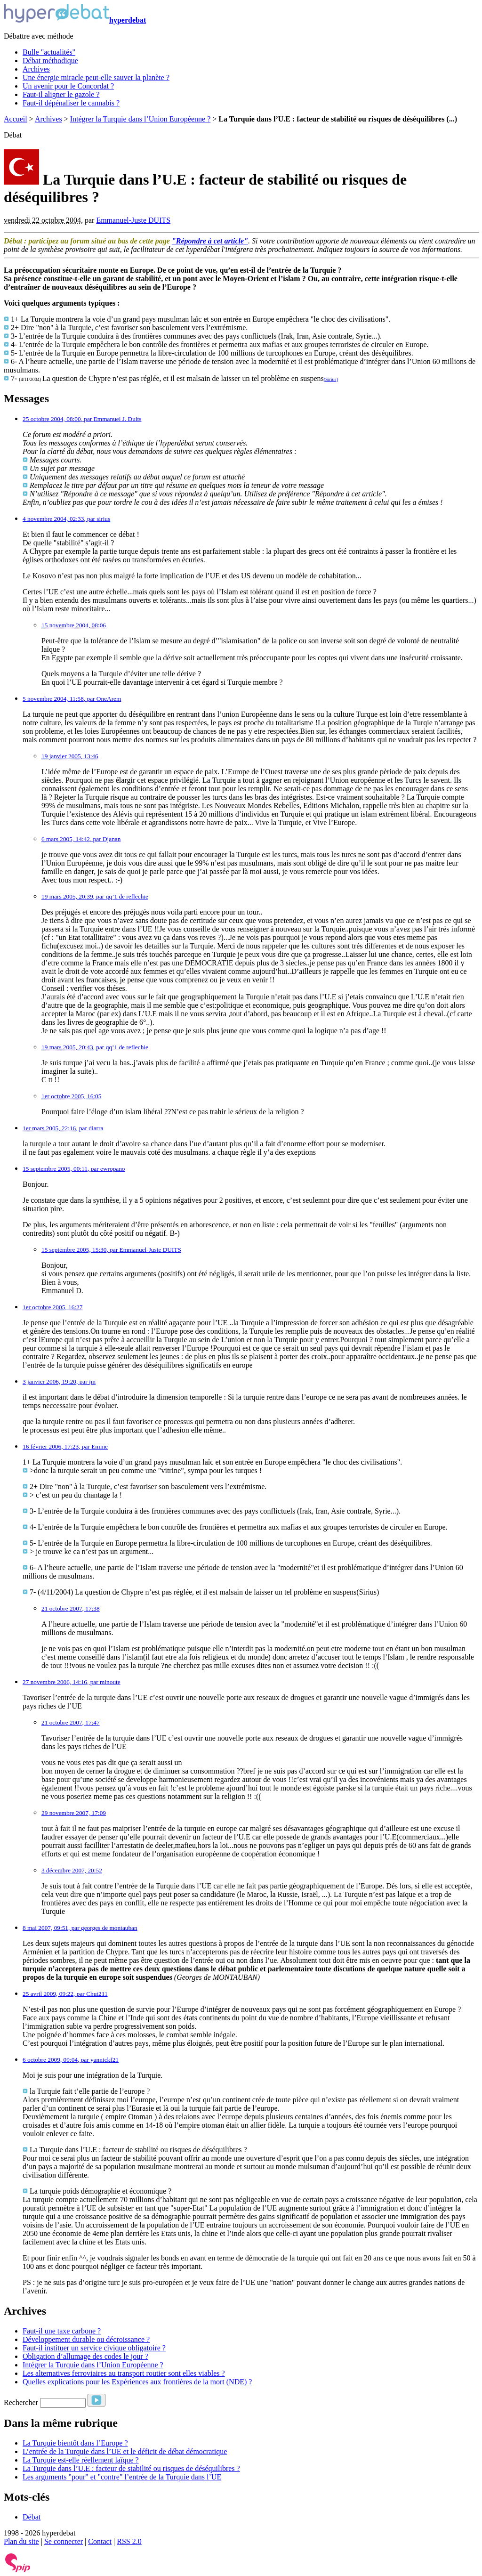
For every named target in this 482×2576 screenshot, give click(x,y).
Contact (100, 2541)
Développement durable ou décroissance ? (86, 2339)
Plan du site (21, 2541)
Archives (36, 69)
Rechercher (21, 2402)
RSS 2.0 (129, 2541)
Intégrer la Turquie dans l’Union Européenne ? (140, 119)
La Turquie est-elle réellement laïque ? (81, 2460)
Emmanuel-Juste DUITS (133, 220)
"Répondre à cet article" (210, 241)
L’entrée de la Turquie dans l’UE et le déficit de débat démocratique (125, 2451)
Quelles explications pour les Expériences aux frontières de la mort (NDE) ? (137, 2382)
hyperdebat (75, 20)
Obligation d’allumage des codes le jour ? (85, 2356)
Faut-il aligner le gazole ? (61, 94)
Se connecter (63, 2541)
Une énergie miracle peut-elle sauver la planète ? (96, 77)
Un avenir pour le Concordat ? (68, 86)
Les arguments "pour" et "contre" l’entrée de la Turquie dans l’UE (122, 2477)
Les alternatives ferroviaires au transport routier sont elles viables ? (124, 2373)
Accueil (15, 119)
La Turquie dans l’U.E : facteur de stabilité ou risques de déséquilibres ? (131, 2468)
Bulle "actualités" (49, 52)
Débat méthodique (50, 61)
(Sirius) (331, 379)
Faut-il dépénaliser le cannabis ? (71, 103)
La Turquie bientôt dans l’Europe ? (75, 2443)
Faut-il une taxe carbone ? (62, 2331)
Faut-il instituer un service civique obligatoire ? (94, 2348)
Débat (31, 2517)
